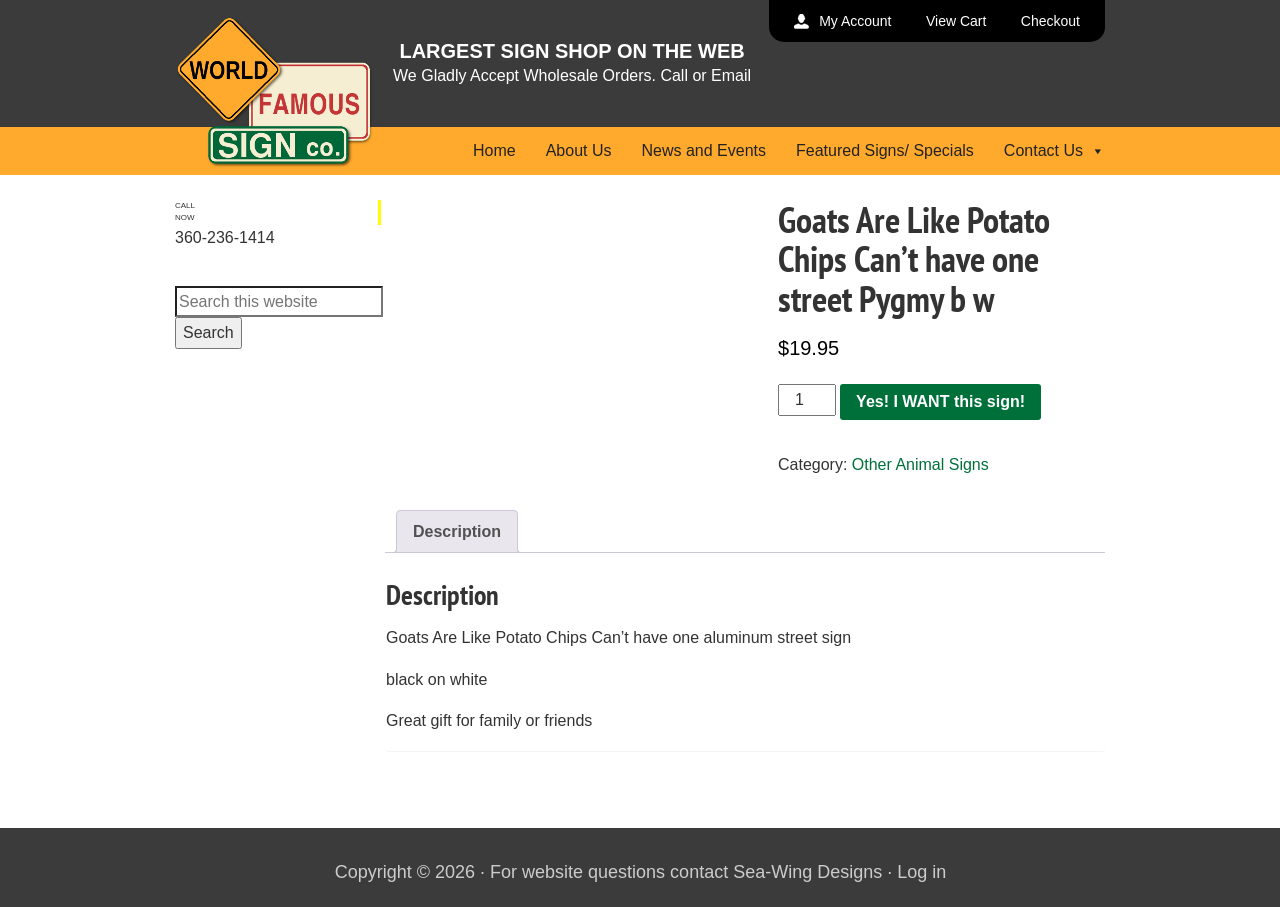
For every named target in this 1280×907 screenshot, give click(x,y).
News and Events (703, 150)
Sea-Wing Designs (807, 872)
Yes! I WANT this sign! (940, 401)
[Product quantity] (807, 400)
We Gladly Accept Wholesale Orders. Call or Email (572, 75)
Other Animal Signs (920, 464)
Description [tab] (457, 531)
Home (494, 150)
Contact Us (1054, 150)
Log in (921, 872)
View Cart (956, 21)
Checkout (1050, 21)
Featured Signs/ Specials (885, 150)
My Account (855, 21)
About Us (579, 150)
